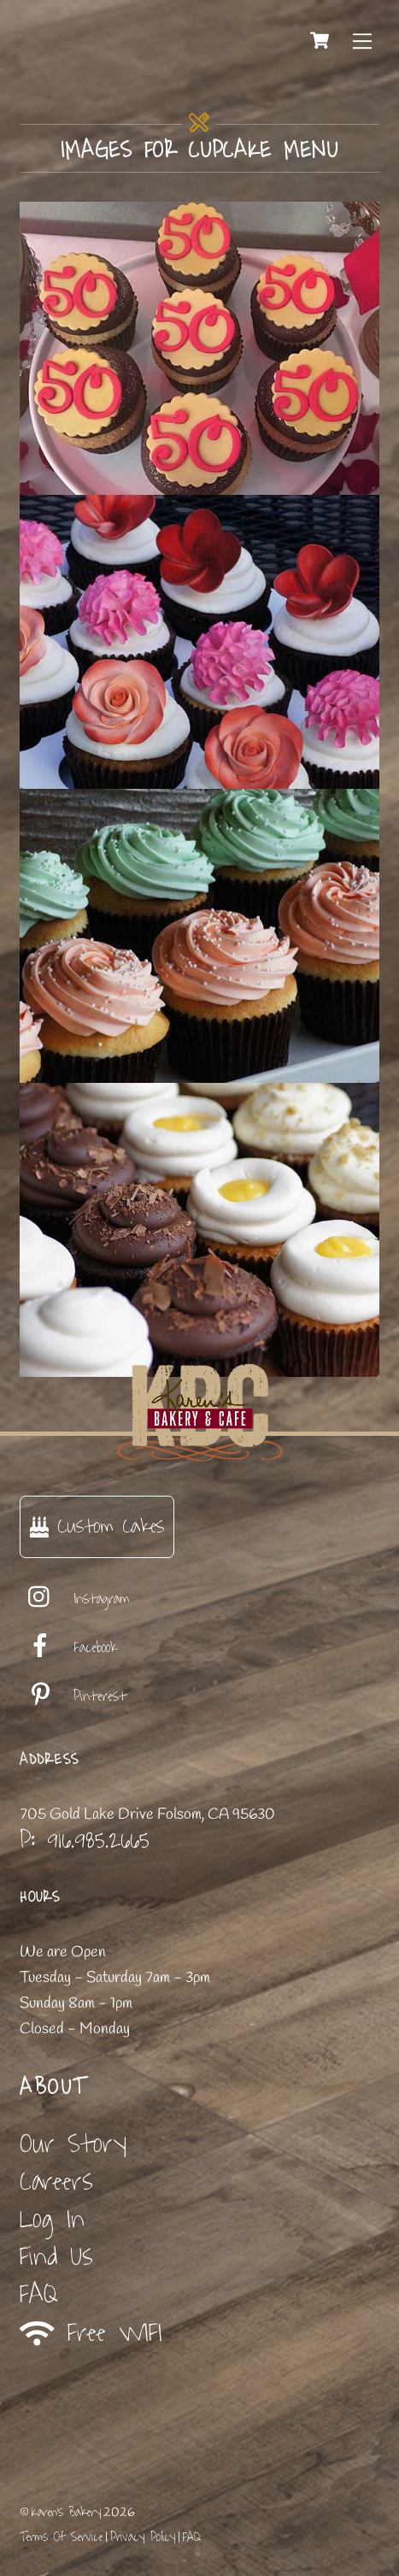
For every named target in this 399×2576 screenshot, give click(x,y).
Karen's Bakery (66, 2512)
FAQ (39, 2294)
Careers (56, 2181)
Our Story (73, 2144)
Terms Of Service (61, 2537)
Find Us (56, 2256)
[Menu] (362, 40)
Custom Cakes (97, 1526)
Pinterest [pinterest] (73, 1696)
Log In (52, 2219)
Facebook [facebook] (68, 1648)
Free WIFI (91, 2332)
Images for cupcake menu (199, 150)
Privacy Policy (142, 2537)
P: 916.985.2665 (85, 1840)
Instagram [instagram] (75, 1599)
